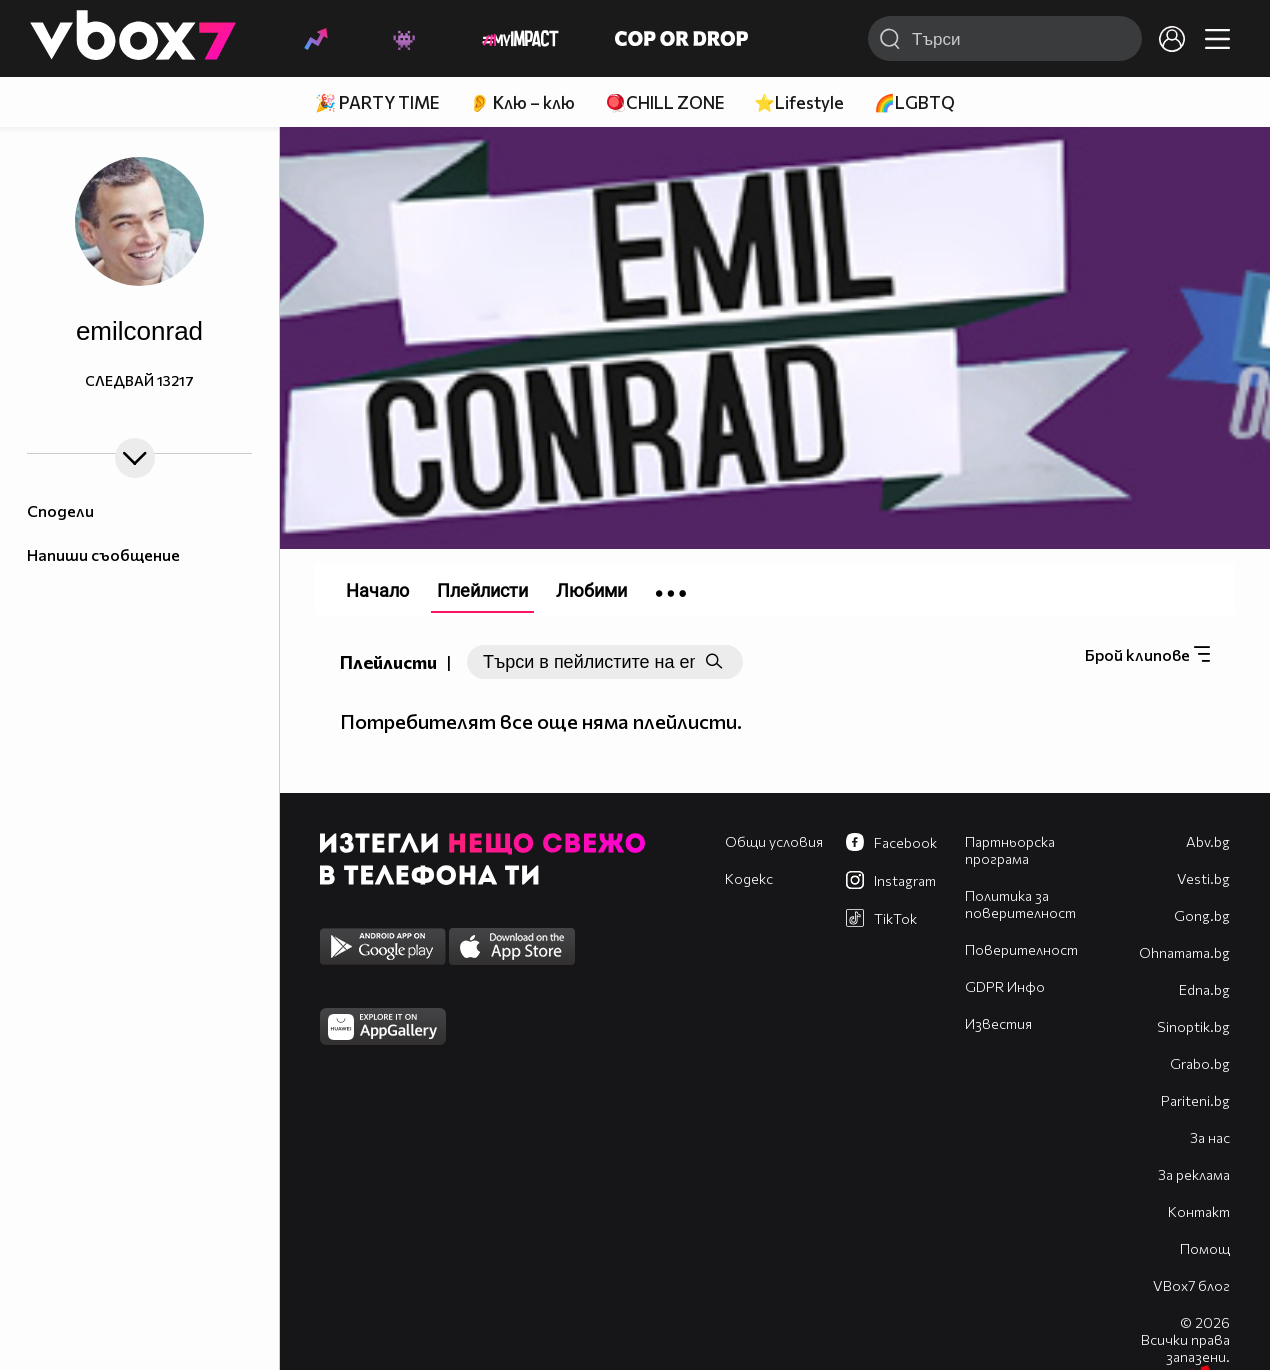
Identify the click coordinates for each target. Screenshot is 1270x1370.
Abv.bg (1208, 841)
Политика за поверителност (1020, 904)
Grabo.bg (1200, 1063)
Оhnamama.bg (1184, 952)
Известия (998, 1023)
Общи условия (774, 841)
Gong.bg (1202, 915)
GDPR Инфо (1005, 986)
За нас (1210, 1137)
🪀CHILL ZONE (664, 102)
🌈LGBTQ (914, 102)
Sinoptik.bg (1193, 1026)
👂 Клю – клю (522, 102)
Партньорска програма (1010, 850)
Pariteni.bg (1195, 1100)
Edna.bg (1204, 989)
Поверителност (1021, 949)
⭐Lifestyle (799, 102)
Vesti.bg (1203, 878)
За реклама (1194, 1174)
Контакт (1199, 1211)
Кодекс (749, 878)
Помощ (1205, 1248)
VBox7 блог (1191, 1285)
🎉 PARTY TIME (377, 102)
